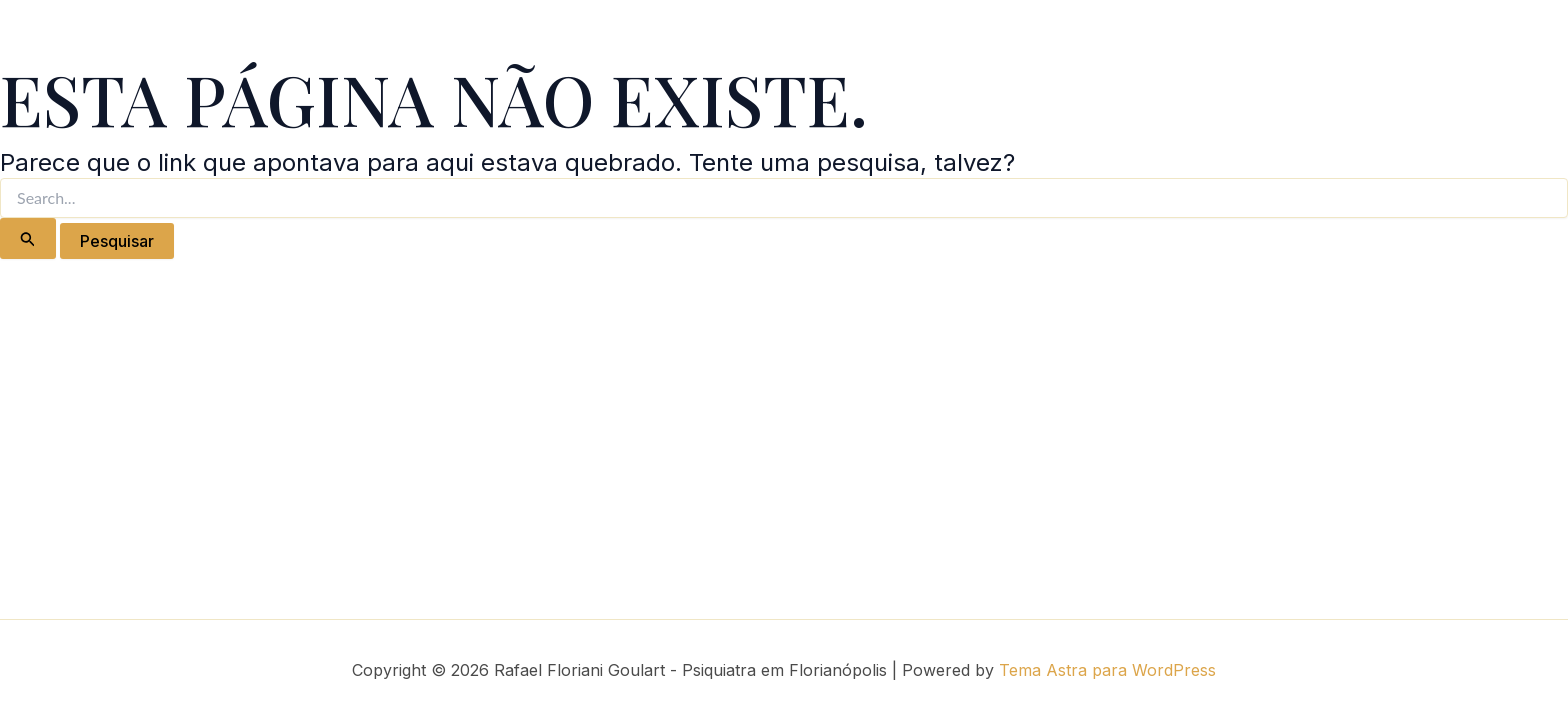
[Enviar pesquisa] (28, 238)
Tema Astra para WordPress (1107, 670)
